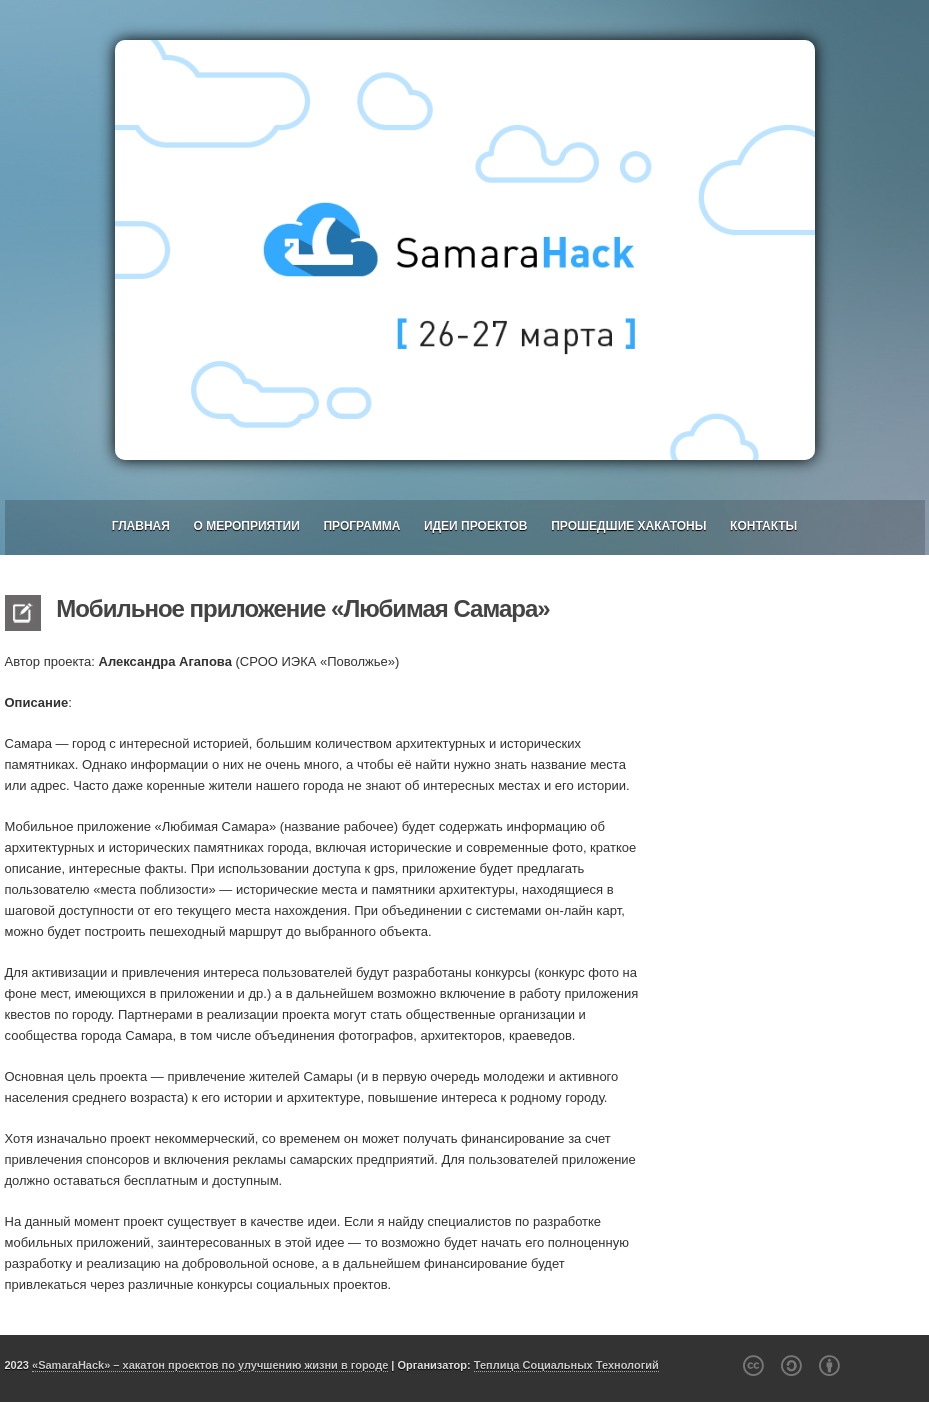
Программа (361, 526)
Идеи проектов (476, 526)
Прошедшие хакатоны (628, 526)
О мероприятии (246, 526)
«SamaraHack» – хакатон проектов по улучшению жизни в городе (210, 1365)
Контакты (763, 526)
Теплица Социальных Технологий (566, 1365)
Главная (141, 526)
